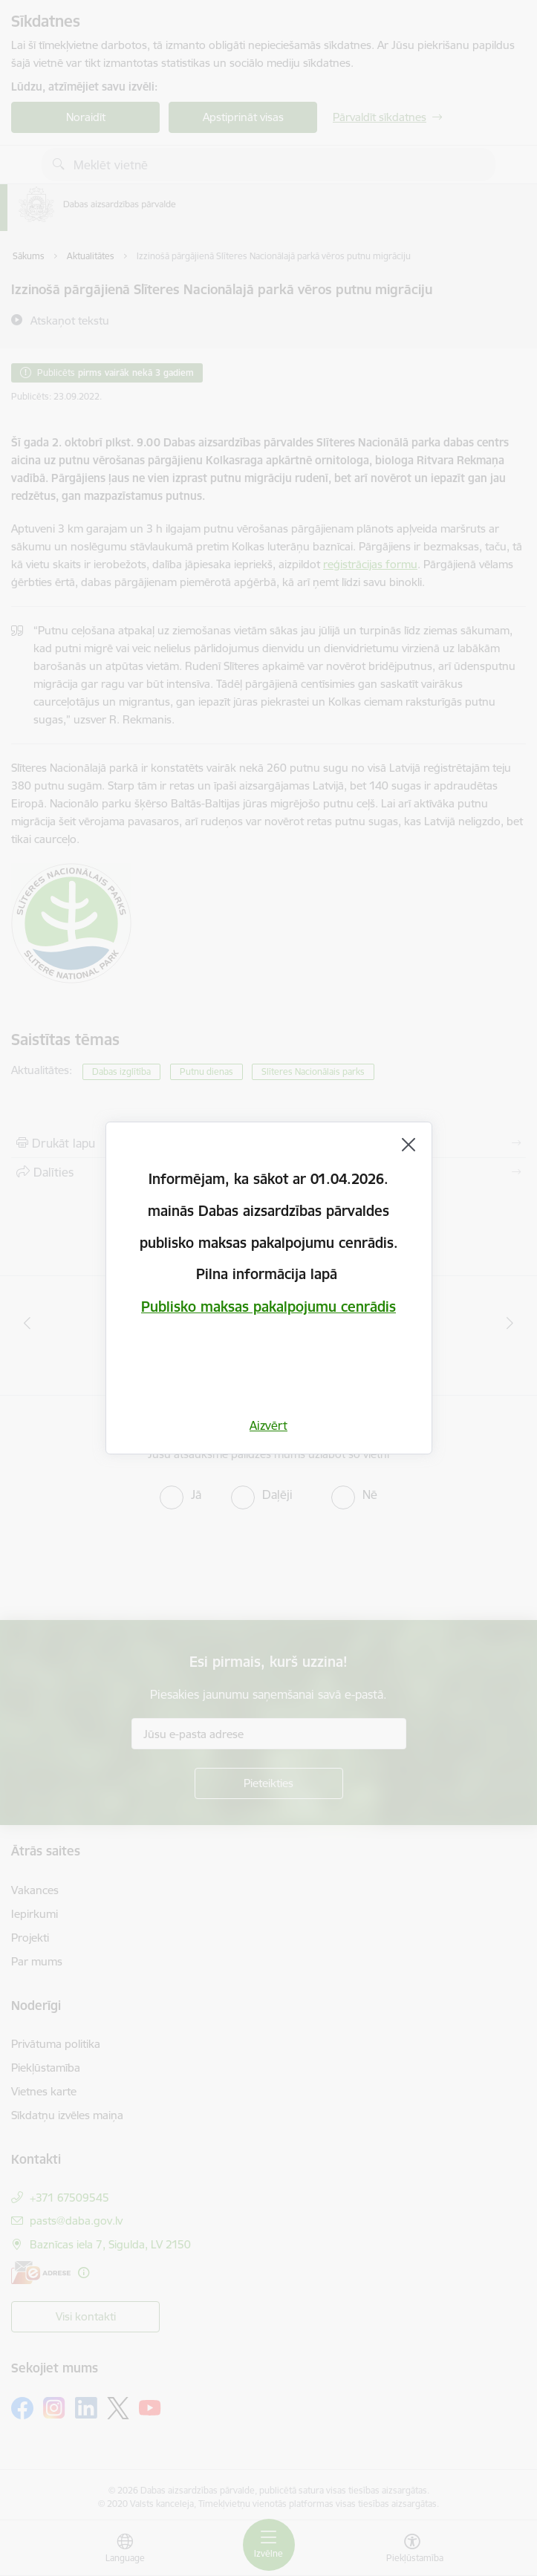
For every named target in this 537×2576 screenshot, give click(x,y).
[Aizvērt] (408, 1144)
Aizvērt (268, 1425)
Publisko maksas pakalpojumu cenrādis (268, 1306)
